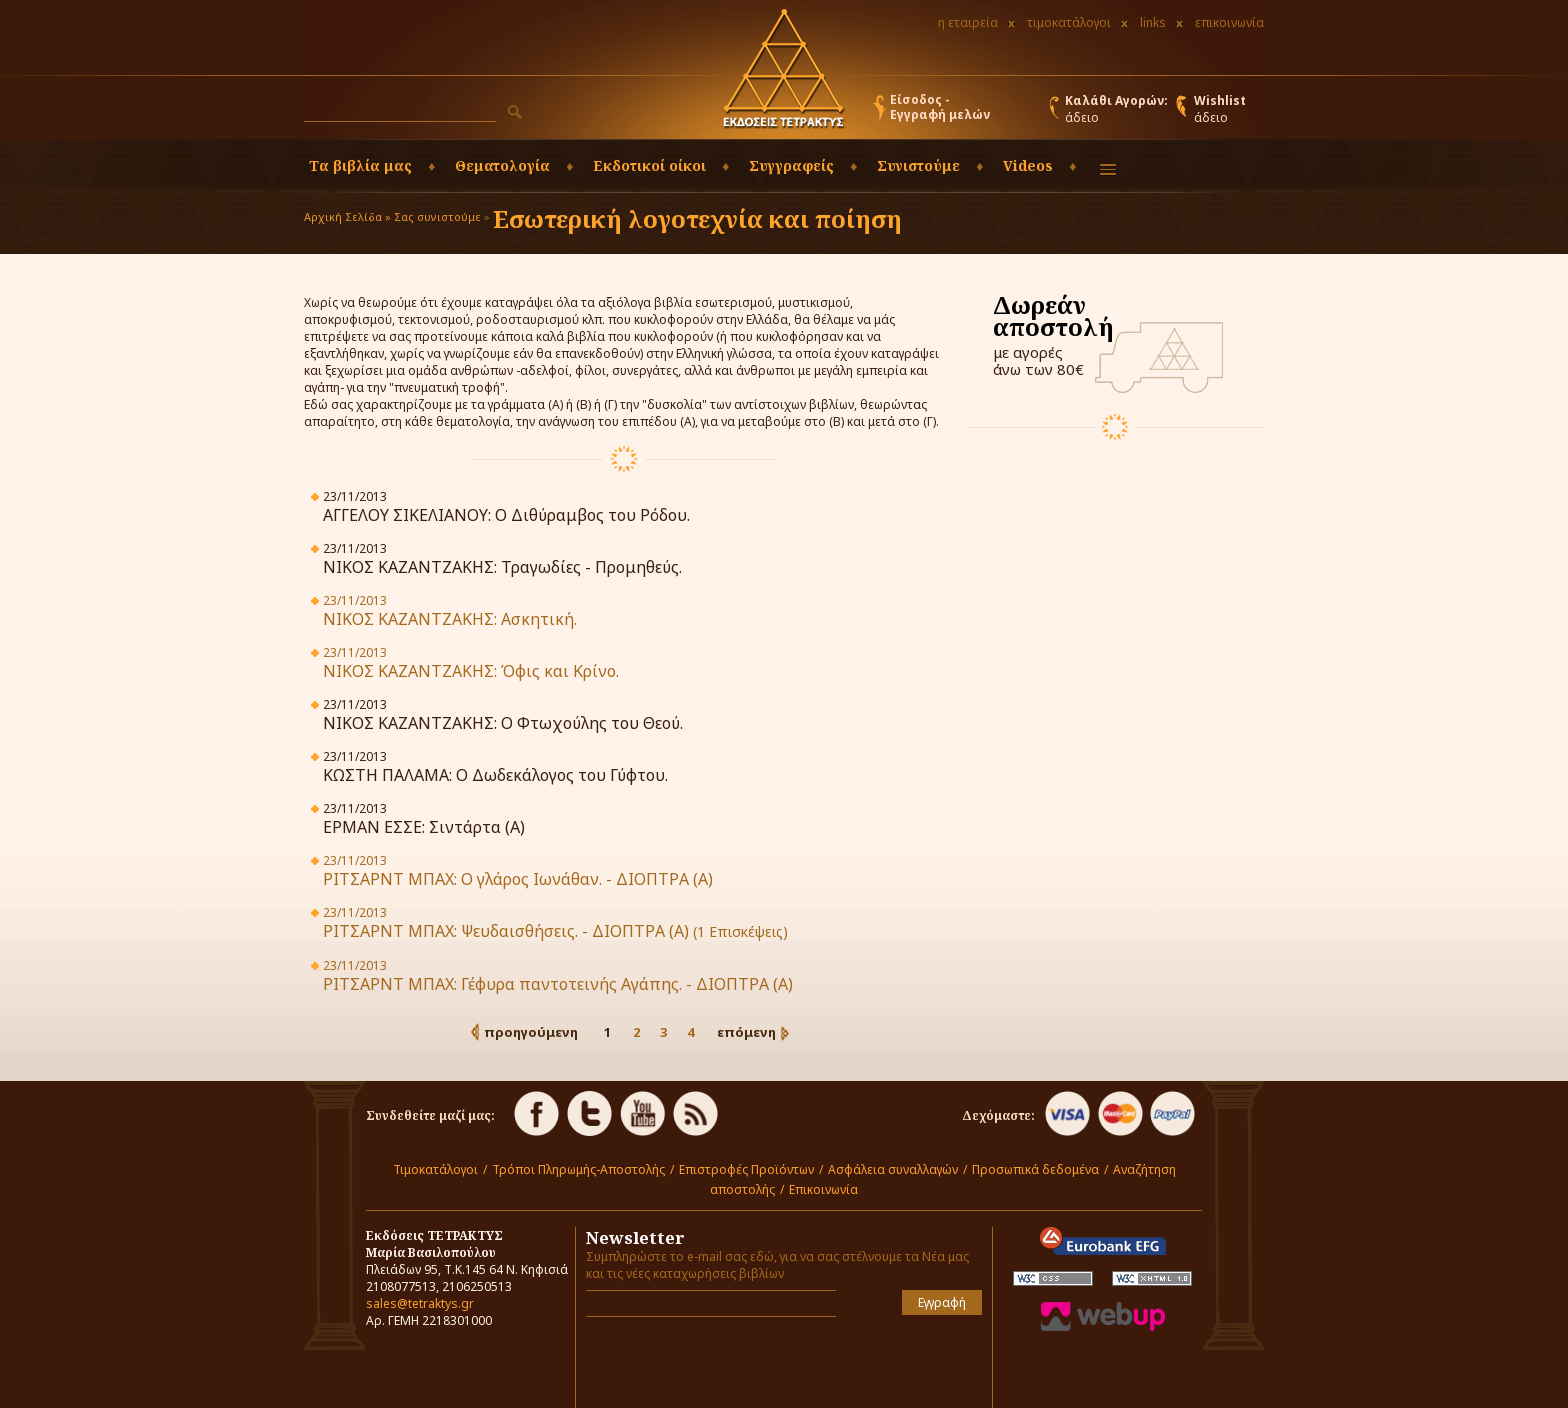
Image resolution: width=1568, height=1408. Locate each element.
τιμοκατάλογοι (1069, 22)
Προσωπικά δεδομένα (1035, 1169)
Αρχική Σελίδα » (347, 216)
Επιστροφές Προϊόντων (746, 1169)
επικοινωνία (1229, 22)
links (1153, 22)
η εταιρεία (968, 22)
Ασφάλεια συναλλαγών (893, 1169)
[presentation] (703, 1362)
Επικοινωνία (823, 1189)
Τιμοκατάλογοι (435, 1169)
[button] (515, 112)
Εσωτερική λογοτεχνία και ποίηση (697, 218)
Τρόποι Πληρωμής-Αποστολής (578, 1169)
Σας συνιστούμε (437, 216)
